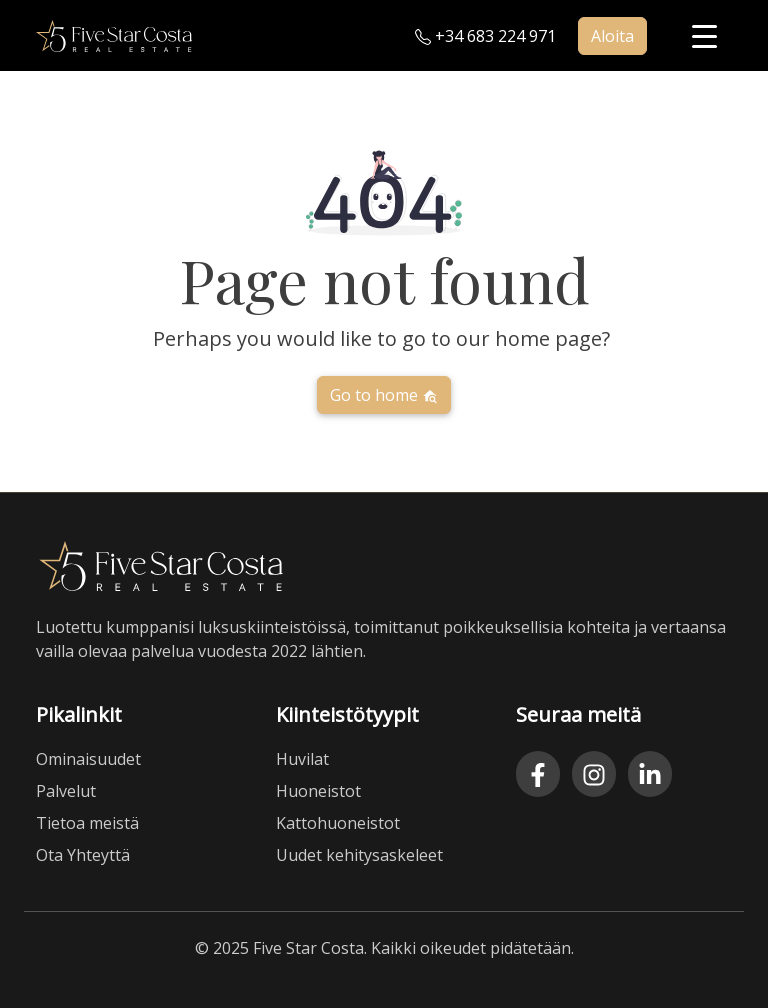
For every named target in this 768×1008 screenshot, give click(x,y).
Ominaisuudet (88, 759)
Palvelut (66, 791)
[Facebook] (538, 774)
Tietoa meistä (87, 823)
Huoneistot (318, 791)
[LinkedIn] (650, 774)
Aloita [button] (612, 36)
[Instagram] (594, 774)
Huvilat (302, 759)
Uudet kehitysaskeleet (359, 855)
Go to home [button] (384, 395)
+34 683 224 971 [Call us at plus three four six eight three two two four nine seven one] (485, 36)
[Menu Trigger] (704, 35)
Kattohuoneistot (338, 823)
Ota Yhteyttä (83, 855)
